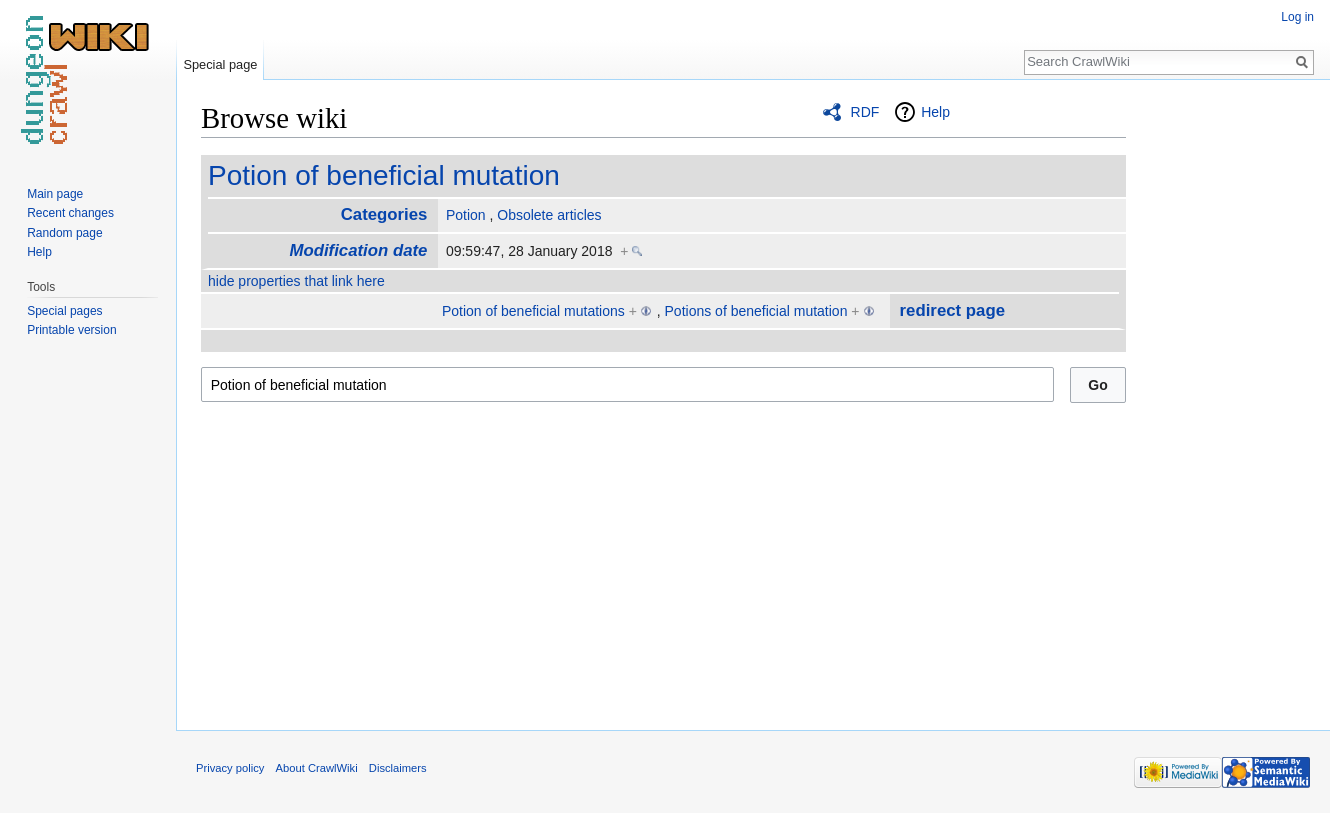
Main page (55, 194)
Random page (64, 233)
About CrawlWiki (317, 768)
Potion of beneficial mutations (533, 311)
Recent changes (70, 213)
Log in (1297, 17)
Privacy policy (230, 768)
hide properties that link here (296, 281)
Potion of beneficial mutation (384, 175)
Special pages (64, 311)
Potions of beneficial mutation (756, 311)
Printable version (71, 330)
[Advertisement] (1226, 400)
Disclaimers (398, 768)
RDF (865, 112)
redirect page (952, 310)
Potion (466, 215)
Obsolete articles (549, 215)
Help (935, 112)
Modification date (358, 250)
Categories (384, 214)
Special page (220, 64)
